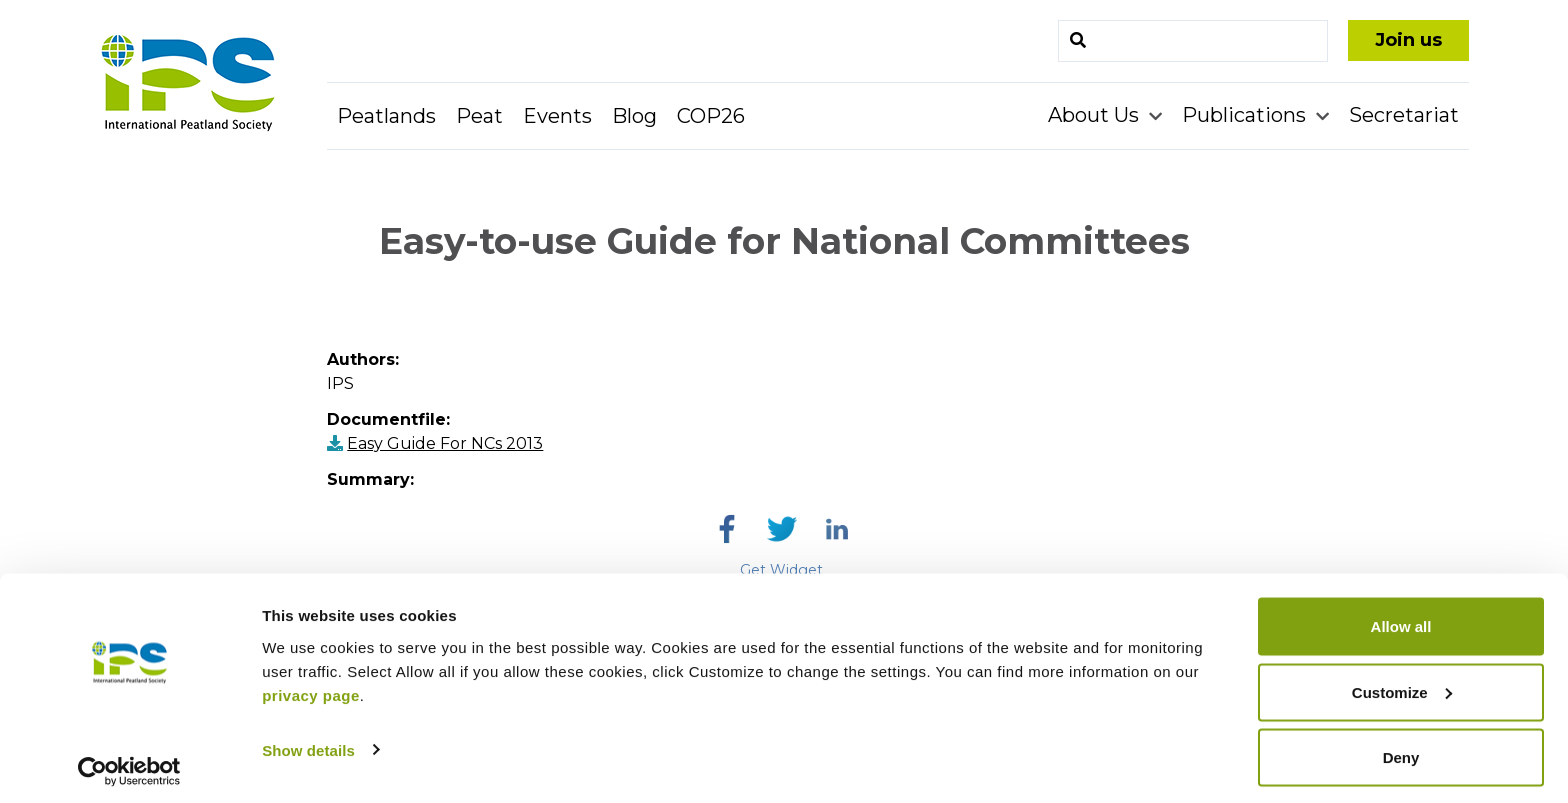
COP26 (711, 116)
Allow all (1401, 618)
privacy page (311, 686)
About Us (1096, 115)
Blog (634, 116)
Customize (1402, 684)
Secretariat (1404, 115)
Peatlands (386, 116)
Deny (1401, 749)
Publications (1246, 115)
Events (557, 116)
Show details (308, 741)
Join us (1408, 40)
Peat (479, 116)
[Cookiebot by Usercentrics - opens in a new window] (129, 764)
